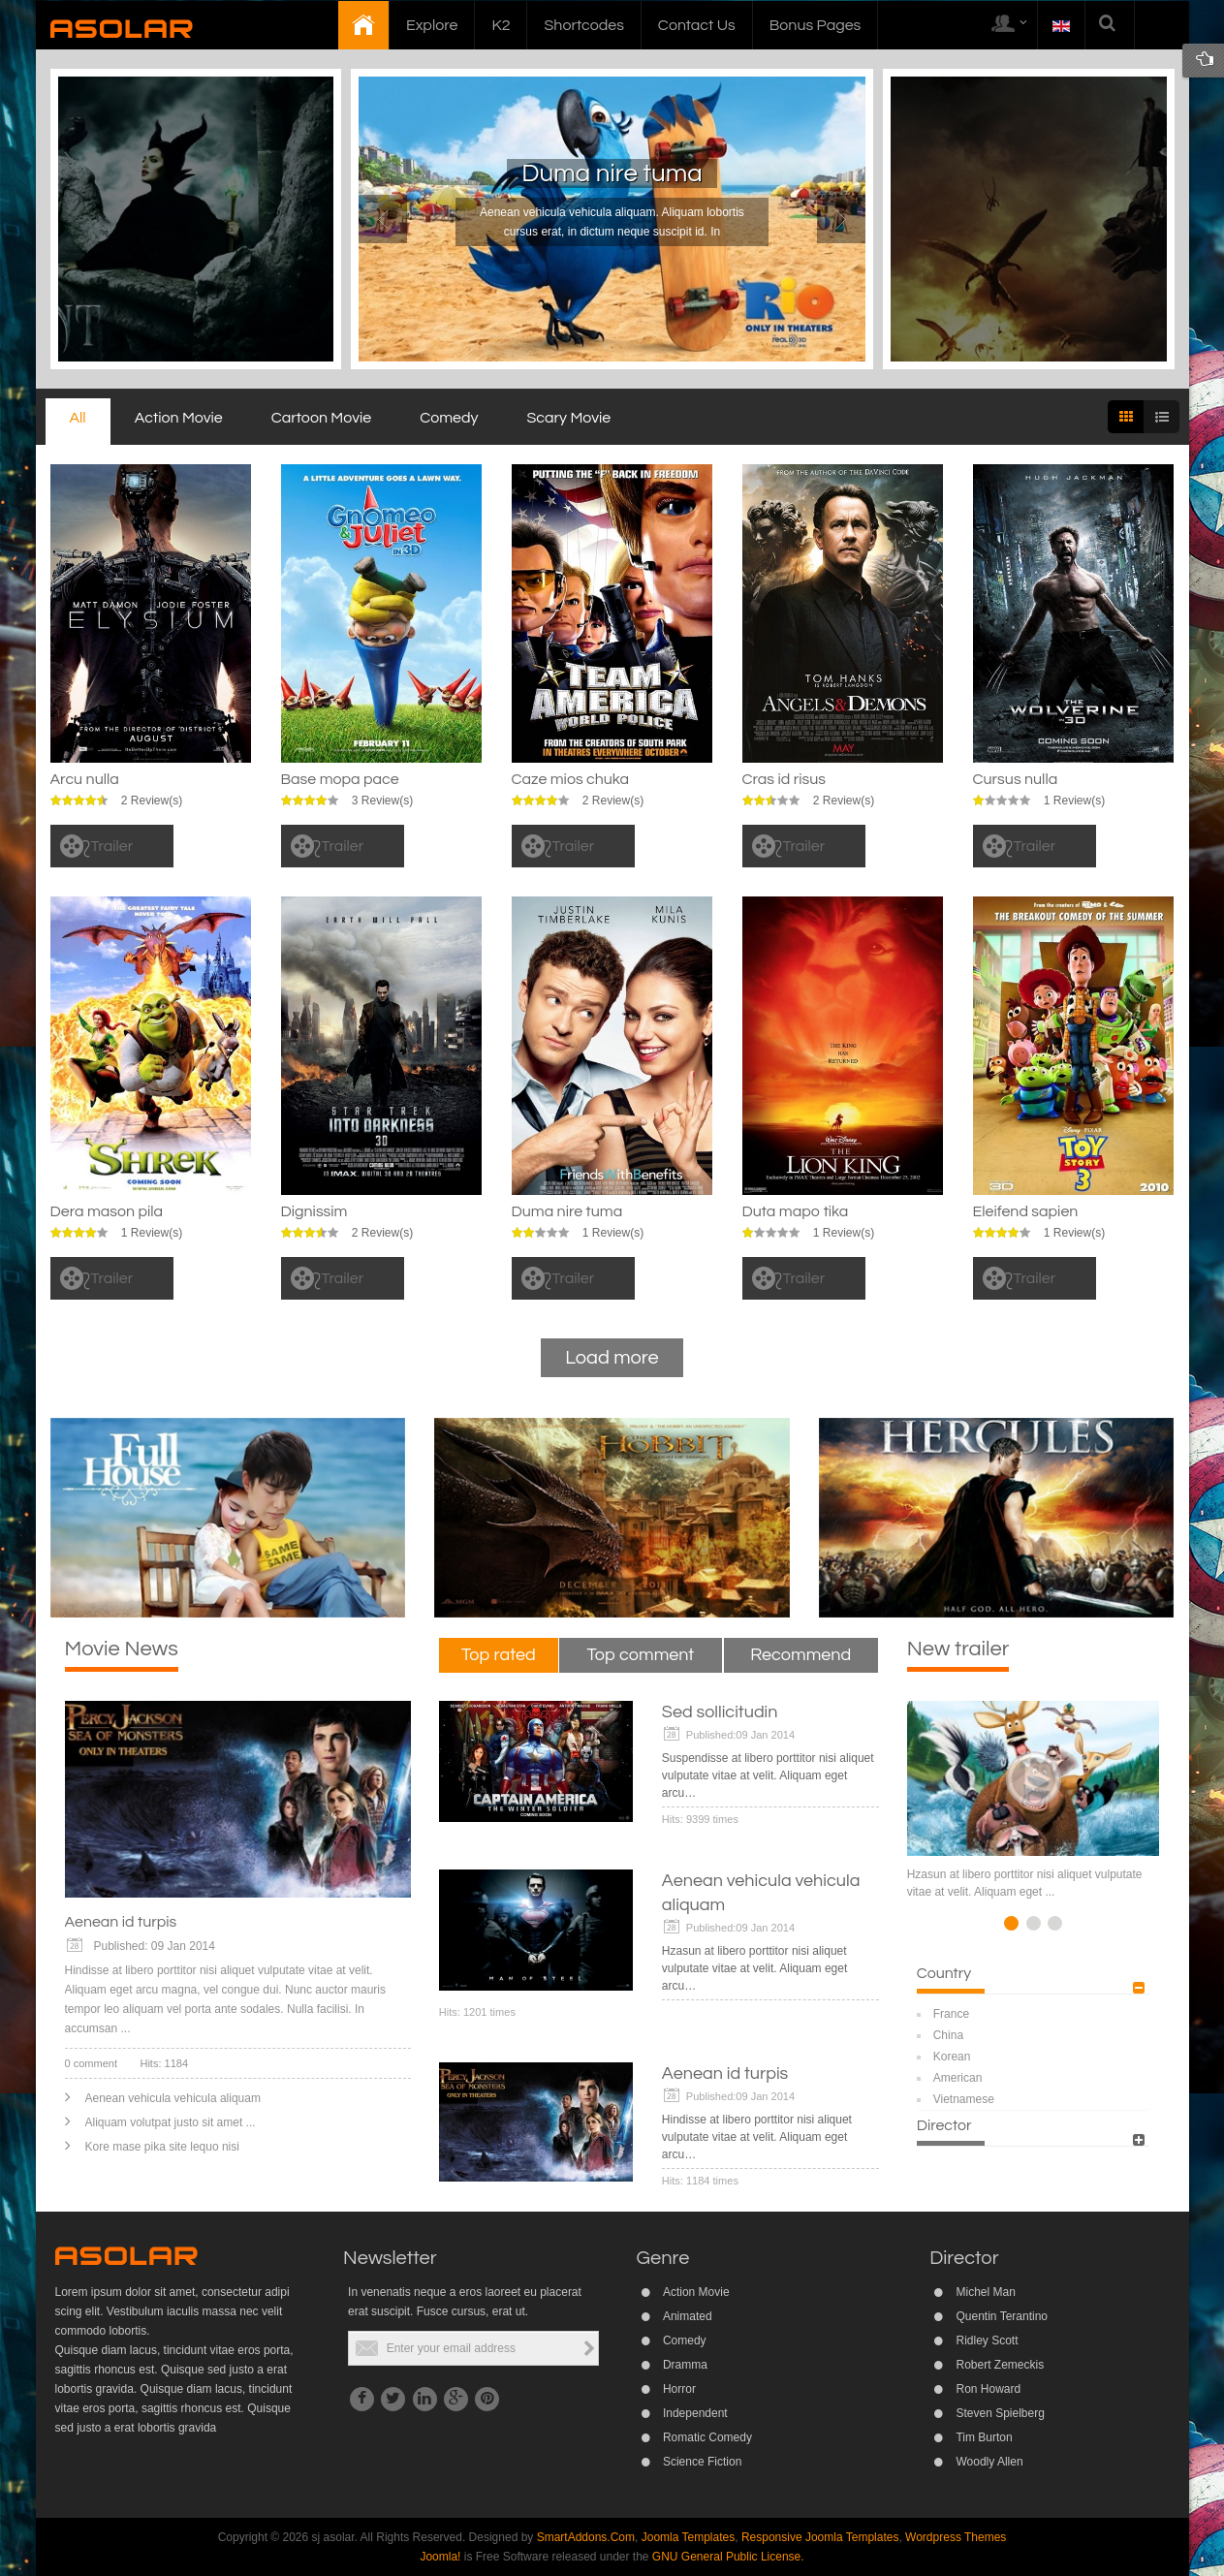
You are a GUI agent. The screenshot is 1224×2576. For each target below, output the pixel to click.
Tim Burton (984, 2437)
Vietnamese (963, 2099)
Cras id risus (784, 779)
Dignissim (314, 1211)
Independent (695, 2413)
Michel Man (985, 2292)
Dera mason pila (107, 1211)
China (948, 2035)
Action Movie (179, 417)
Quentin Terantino (1002, 2316)
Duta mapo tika (795, 1211)
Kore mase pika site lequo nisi (162, 2146)
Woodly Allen (989, 2461)
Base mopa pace (340, 779)
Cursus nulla (1015, 779)
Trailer (112, 846)
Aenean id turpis (121, 1922)
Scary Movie (569, 417)
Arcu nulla (84, 779)
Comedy (449, 417)
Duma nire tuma (612, 173)
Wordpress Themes (955, 2537)
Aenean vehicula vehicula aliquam (173, 2098)
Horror (679, 2389)
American (958, 2078)
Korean (952, 2056)
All (78, 417)
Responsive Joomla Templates (820, 2537)
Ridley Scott (987, 2340)
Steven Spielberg (1000, 2413)
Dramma (685, 2365)
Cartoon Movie (321, 417)
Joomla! (440, 2556)
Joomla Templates (689, 2537)
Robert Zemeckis (1000, 2365)
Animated (687, 2316)
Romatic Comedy (707, 2437)
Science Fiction (702, 2461)
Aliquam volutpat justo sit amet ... (170, 2122)
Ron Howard (988, 2389)
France (951, 2014)
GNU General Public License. (728, 2556)
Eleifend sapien (1026, 1211)
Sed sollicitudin (720, 1712)
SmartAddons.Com (586, 2537)
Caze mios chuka (571, 779)
